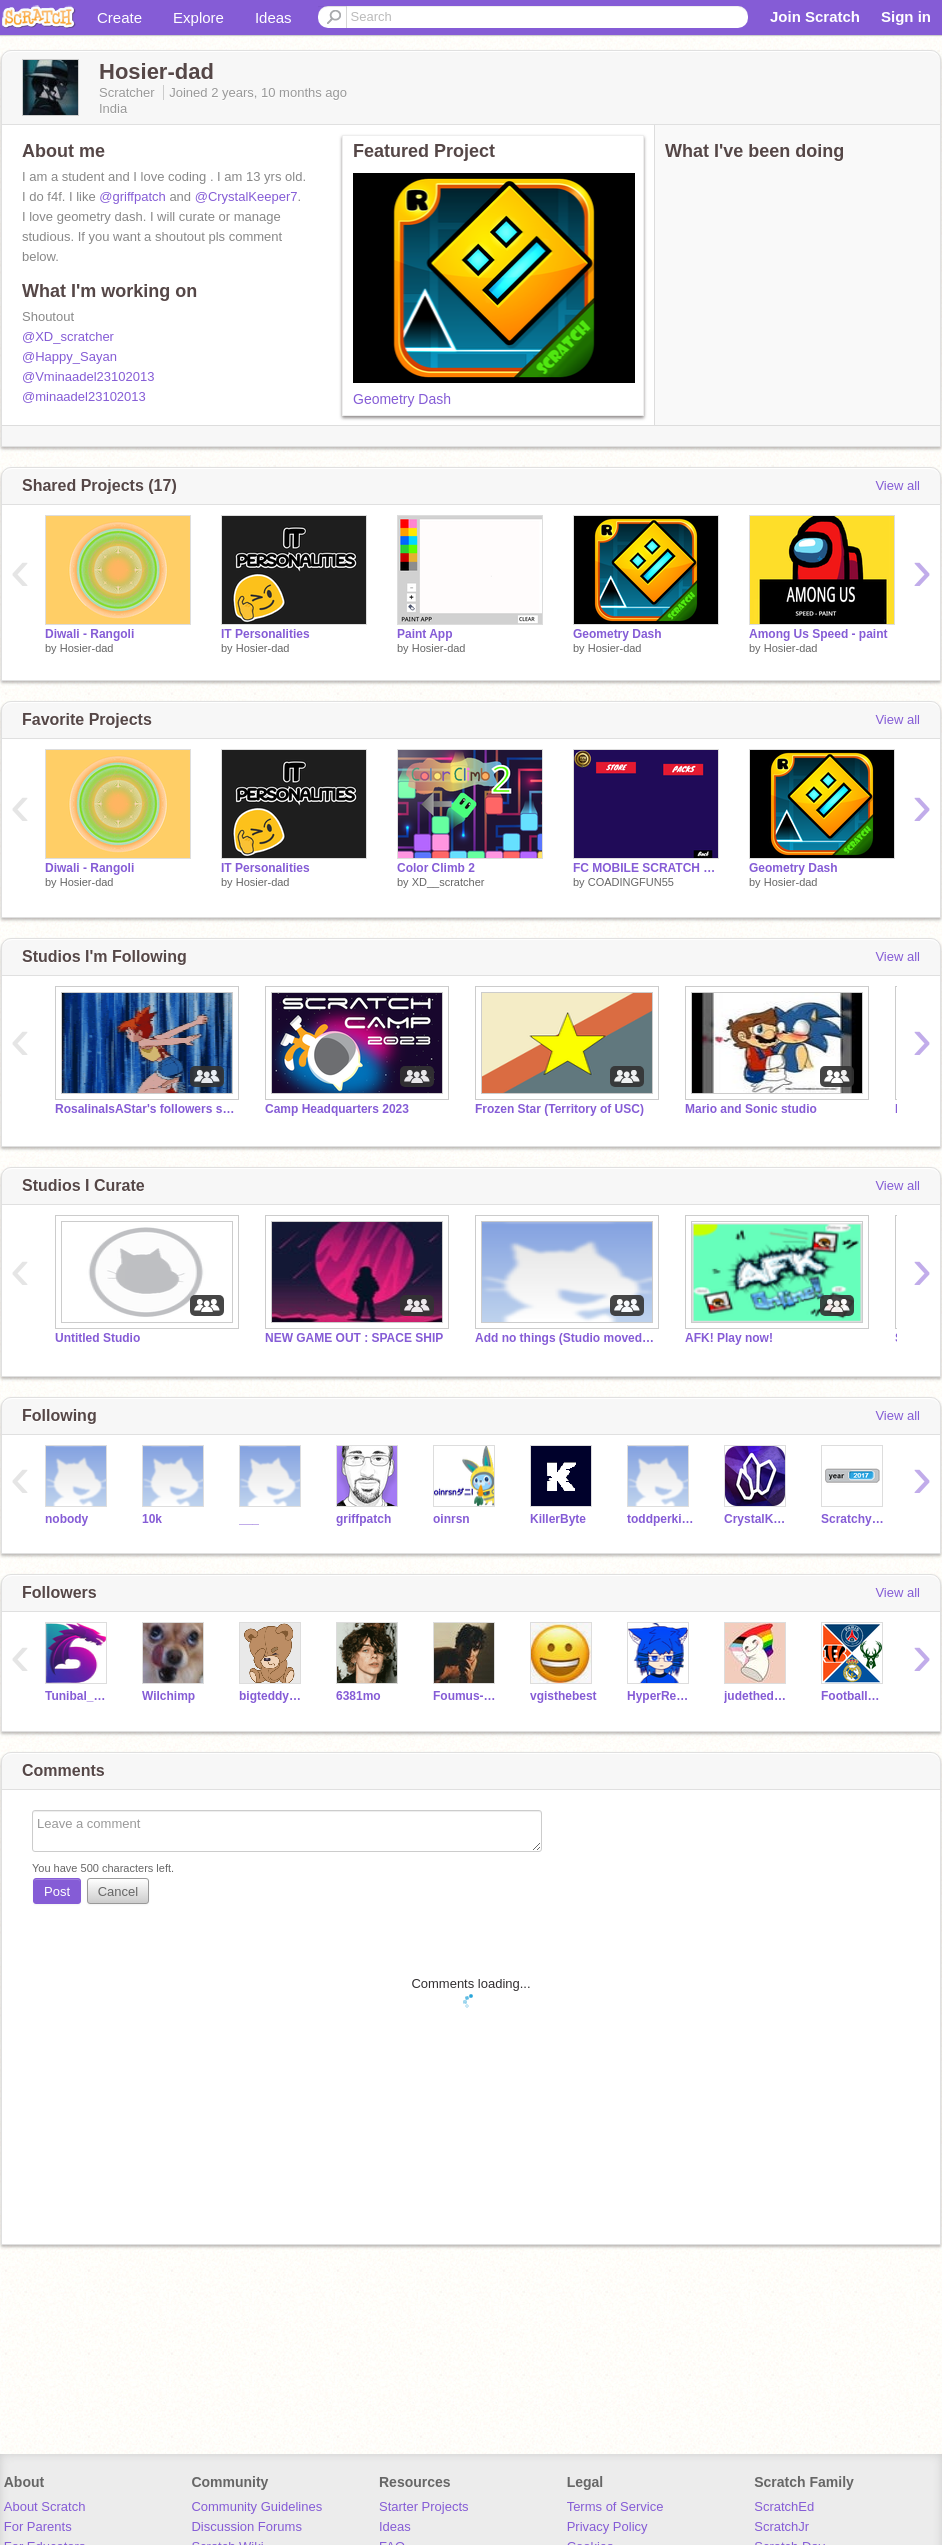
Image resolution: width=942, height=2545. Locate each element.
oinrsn (451, 1519)
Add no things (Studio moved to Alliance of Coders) (565, 1338)
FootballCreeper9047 (854, 1696)
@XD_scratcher (68, 336)
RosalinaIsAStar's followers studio (145, 1109)
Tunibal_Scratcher (78, 1696)
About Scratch (45, 2506)
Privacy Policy (607, 2526)
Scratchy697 (854, 1519)
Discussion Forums (246, 2526)
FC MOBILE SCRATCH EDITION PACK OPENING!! (646, 868)
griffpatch (363, 1519)
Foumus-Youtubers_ (466, 1696)
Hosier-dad (87, 648)
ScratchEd (784, 2506)
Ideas (273, 17)
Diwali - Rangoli (89, 634)
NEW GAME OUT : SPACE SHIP (354, 1338)
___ (249, 1519)
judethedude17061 (757, 1696)
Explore (198, 17)
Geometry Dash (402, 399)
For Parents (38, 2526)
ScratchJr (781, 2526)
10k (152, 1519)
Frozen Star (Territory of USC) (559, 1109)
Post (57, 1891)
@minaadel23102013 (84, 396)
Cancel (118, 1891)
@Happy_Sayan (69, 356)
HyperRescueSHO (660, 1696)
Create (119, 17)
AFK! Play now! (729, 1338)
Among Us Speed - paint (818, 634)
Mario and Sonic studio (751, 1109)
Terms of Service (615, 2506)
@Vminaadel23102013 (88, 376)
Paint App (424, 634)
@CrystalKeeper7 (246, 196)
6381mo (358, 1696)
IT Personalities (265, 634)
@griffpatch (132, 196)
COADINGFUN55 (631, 882)
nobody (66, 1519)
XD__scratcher (448, 882)
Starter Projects (424, 2506)
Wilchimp (168, 1696)
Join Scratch (815, 16)
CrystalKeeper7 (757, 1519)
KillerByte (558, 1519)
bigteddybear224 (272, 1696)
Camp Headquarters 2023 (337, 1109)
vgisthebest (563, 1696)
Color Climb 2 (436, 868)
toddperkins (660, 1519)
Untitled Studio (97, 1338)
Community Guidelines (256, 2506)
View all (897, 485)
